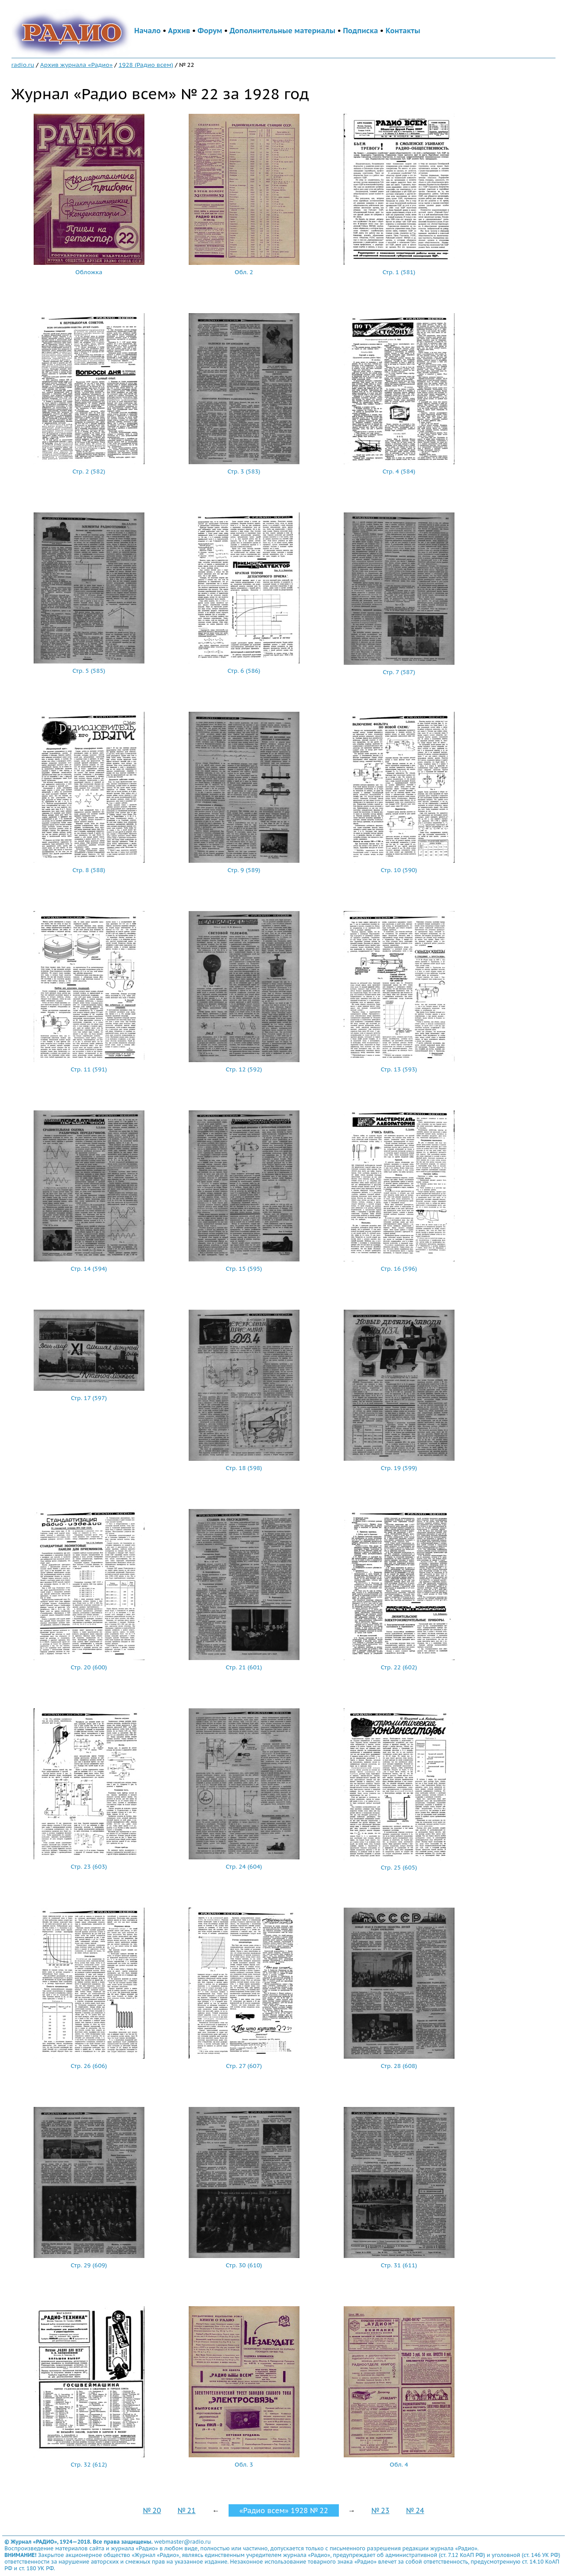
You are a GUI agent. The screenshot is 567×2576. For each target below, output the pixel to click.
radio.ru (23, 65)
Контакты (402, 30)
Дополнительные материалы (282, 30)
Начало (147, 30)
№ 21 (187, 2510)
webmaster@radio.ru (182, 2541)
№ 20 (152, 2510)
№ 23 (380, 2510)
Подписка (360, 30)
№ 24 (415, 2510)
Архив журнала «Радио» (76, 65)
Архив (179, 30)
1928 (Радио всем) (146, 65)
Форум (210, 30)
